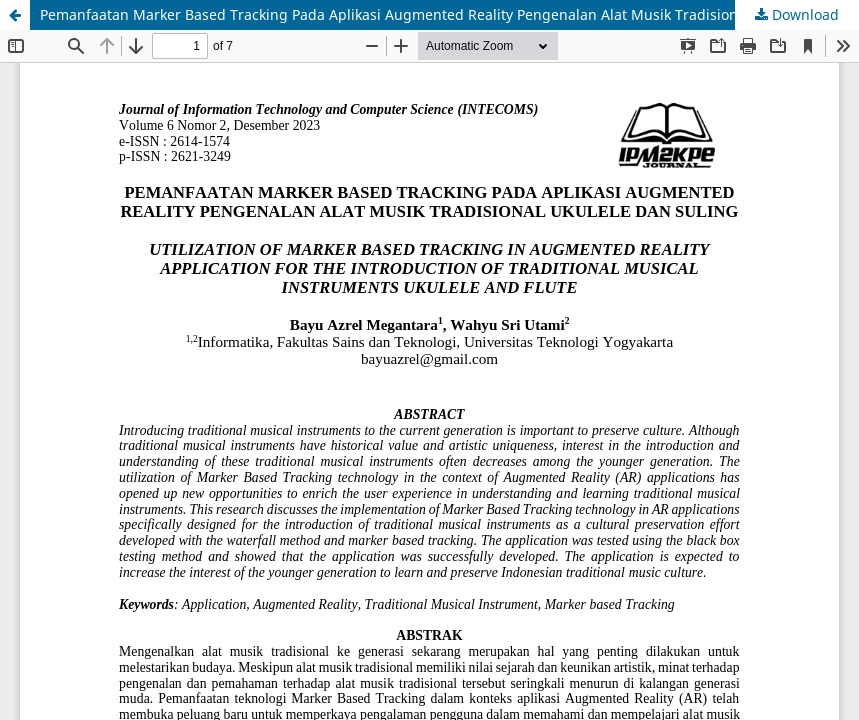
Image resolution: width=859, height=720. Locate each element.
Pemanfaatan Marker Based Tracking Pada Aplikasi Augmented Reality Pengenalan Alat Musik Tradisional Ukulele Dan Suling (449, 14)
